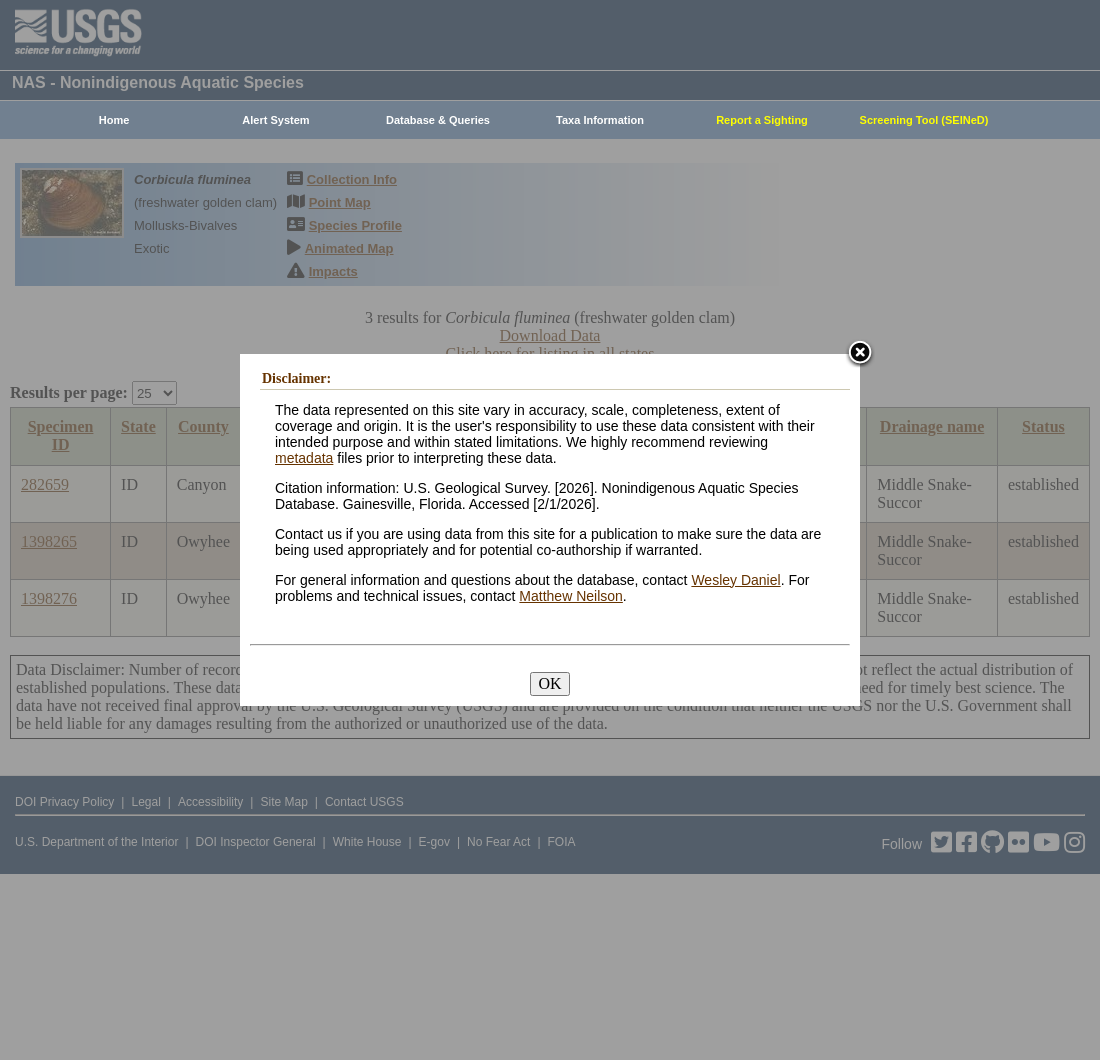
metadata (304, 458)
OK (549, 683)
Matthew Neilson (571, 596)
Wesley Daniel (735, 580)
